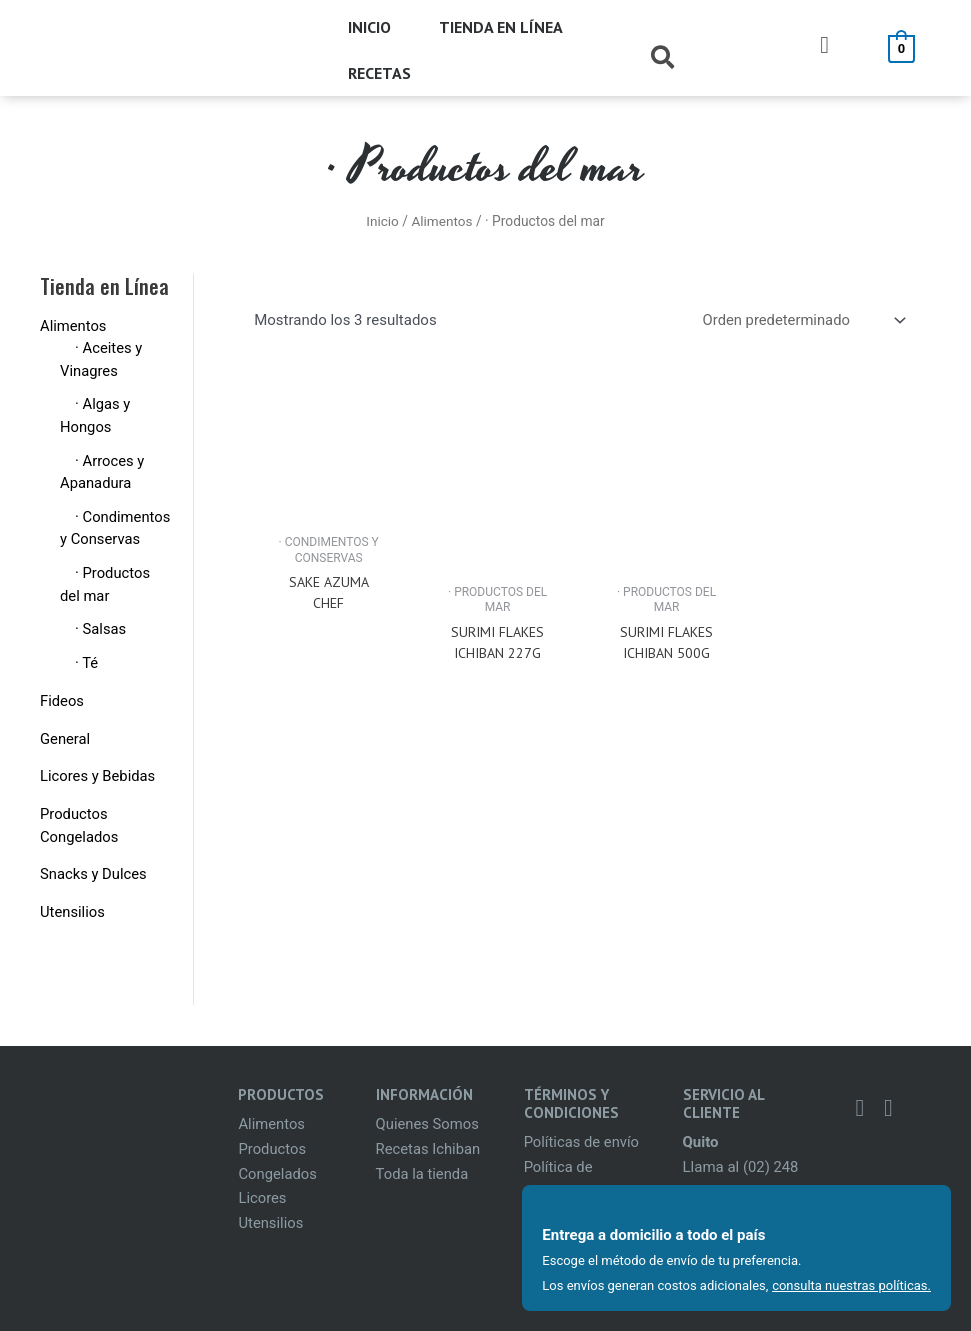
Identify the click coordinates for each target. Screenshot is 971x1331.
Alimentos (442, 221)
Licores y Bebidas (98, 776)
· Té (87, 663)
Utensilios (73, 912)
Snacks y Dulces (94, 874)
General (65, 739)
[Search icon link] (663, 61)
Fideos (62, 701)
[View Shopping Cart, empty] (901, 48)
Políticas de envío (582, 1142)
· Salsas (101, 629)
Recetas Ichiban (429, 1149)
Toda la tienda (423, 1174)
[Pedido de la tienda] (801, 320)
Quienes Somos (428, 1124)
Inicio (381, 221)
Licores (262, 1198)
